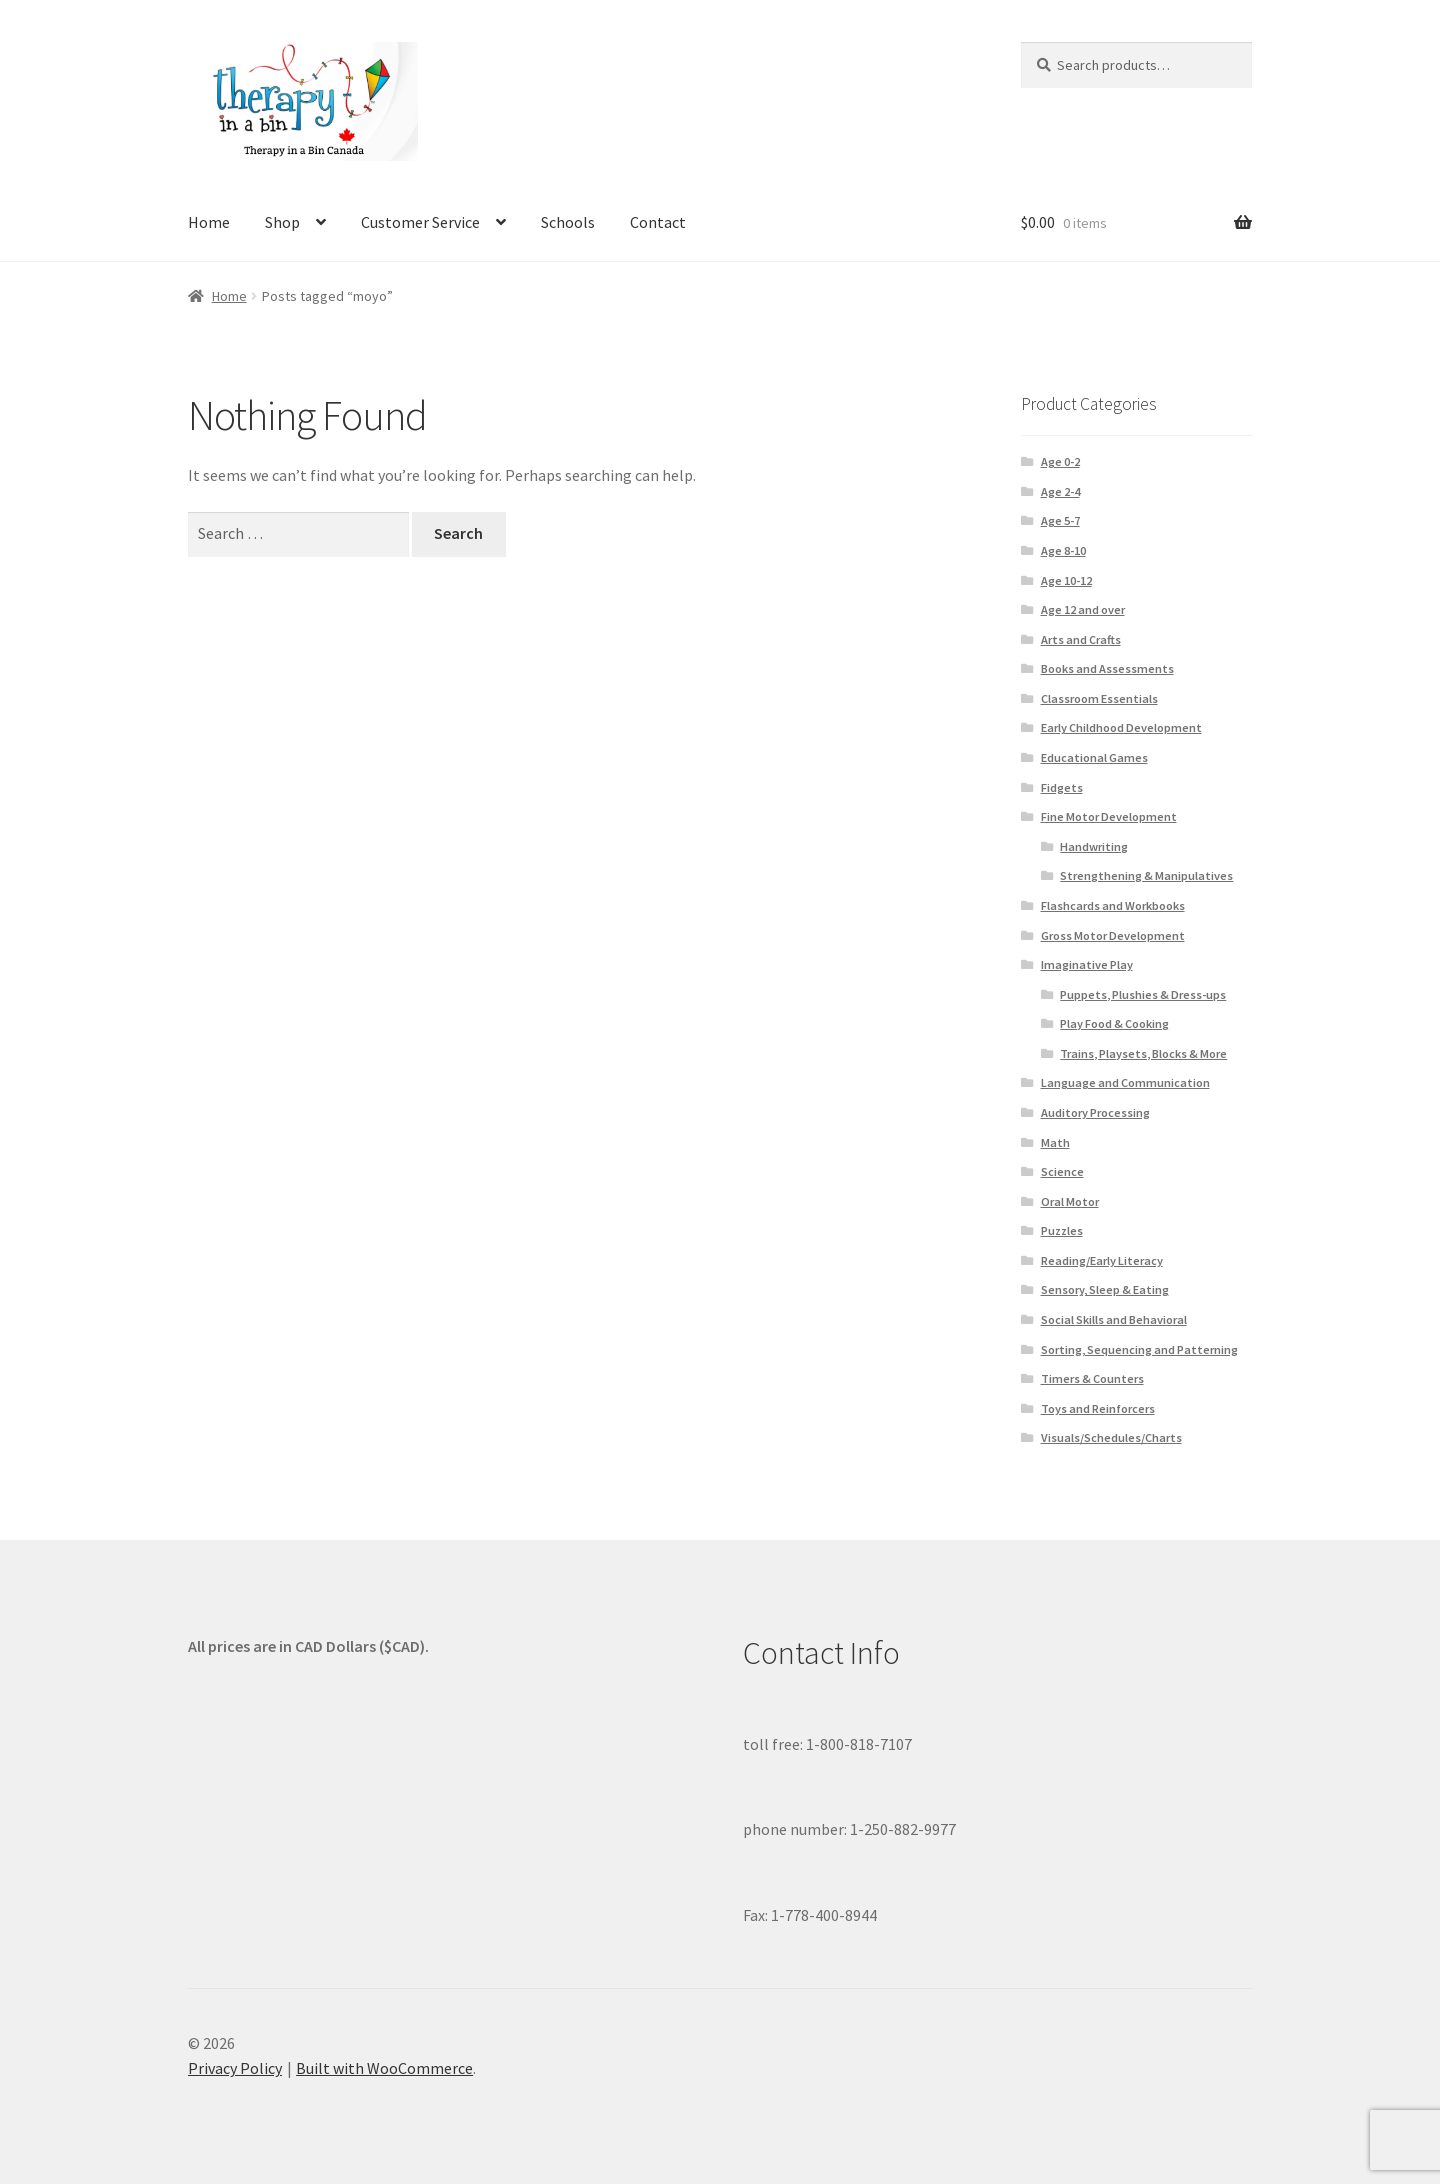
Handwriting (1094, 846)
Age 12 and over (1083, 609)
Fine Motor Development (1109, 816)
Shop (282, 222)
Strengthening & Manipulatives (1146, 875)
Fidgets (1062, 787)
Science (1062, 1171)
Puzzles (1062, 1230)
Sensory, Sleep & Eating (1105, 1289)
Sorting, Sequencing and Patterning (1139, 1349)
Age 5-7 (1060, 520)
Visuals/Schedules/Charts (1111, 1437)
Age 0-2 (1060, 461)
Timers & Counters (1092, 1378)
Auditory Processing (1095, 1112)
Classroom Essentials (1099, 698)
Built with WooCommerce (384, 2068)
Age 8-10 (1063, 550)
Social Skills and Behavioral (1114, 1319)
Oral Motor (1070, 1201)
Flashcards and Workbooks (1113, 905)
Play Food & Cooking (1114, 1023)
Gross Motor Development (1113, 935)
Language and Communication (1125, 1082)
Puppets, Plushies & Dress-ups (1143, 994)
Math (1055, 1142)
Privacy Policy (235, 2068)
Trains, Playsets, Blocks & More (1143, 1053)
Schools (568, 222)
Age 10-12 (1066, 580)
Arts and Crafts (1081, 639)
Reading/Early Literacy (1102, 1260)
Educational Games (1094, 757)
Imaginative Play (1087, 964)
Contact (658, 222)
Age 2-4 (1060, 491)
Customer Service (420, 222)
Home (209, 222)
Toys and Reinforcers (1098, 1408)
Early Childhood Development (1121, 727)
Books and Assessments (1107, 668)
